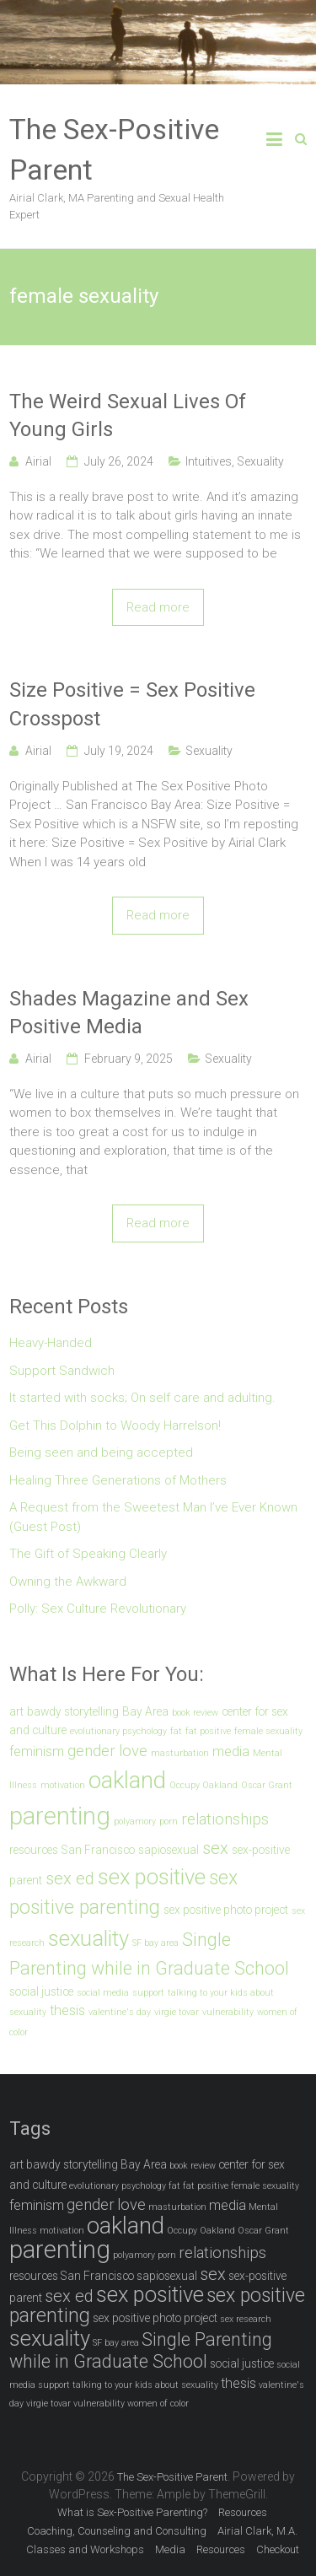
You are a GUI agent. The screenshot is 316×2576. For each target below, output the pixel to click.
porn (168, 1821)
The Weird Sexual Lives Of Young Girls (127, 416)
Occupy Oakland (203, 1785)
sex (215, 1848)
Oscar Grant (266, 1785)
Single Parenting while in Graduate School (140, 2350)
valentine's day (119, 2012)
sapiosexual (168, 1850)
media (230, 1751)
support (148, 1992)
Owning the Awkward (67, 1581)
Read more (158, 607)
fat (176, 1731)
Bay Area (145, 1711)
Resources (242, 2512)
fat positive (208, 1731)
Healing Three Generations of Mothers (118, 1480)
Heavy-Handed (50, 1342)
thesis (67, 2010)
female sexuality (268, 1731)
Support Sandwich (62, 1370)
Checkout (277, 2549)
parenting (59, 1816)
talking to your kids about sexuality (145, 2384)
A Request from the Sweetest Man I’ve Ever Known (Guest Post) (153, 1517)
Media (170, 2549)
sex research (245, 2319)
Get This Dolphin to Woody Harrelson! (115, 1425)
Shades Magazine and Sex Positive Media (129, 1013)
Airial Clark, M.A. (257, 2531)
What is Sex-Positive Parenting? (132, 2512)
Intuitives (208, 461)
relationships (225, 1819)
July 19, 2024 (118, 750)
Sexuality (260, 461)
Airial (38, 461)
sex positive (152, 1876)
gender (91, 1751)
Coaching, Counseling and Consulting (116, 2531)
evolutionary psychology (118, 1731)
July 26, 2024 (118, 461)
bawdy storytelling (73, 1711)
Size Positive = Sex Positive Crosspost (132, 704)
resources (33, 1850)
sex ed (70, 1878)
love (133, 1751)
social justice (41, 1991)
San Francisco (98, 1850)
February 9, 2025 (128, 1058)
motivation (62, 1785)
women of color (158, 2403)
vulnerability (228, 2012)
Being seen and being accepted (101, 1452)
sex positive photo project (225, 1909)
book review (195, 1712)
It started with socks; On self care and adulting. (142, 1397)
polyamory (135, 1821)
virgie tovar (176, 2012)
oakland (127, 1780)
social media (103, 1992)
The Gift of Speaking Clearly (88, 1553)
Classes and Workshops (85, 2549)
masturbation (180, 1753)
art (16, 1711)
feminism (36, 1751)
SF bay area (155, 1942)
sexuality (88, 1938)
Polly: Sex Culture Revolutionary (97, 1608)
